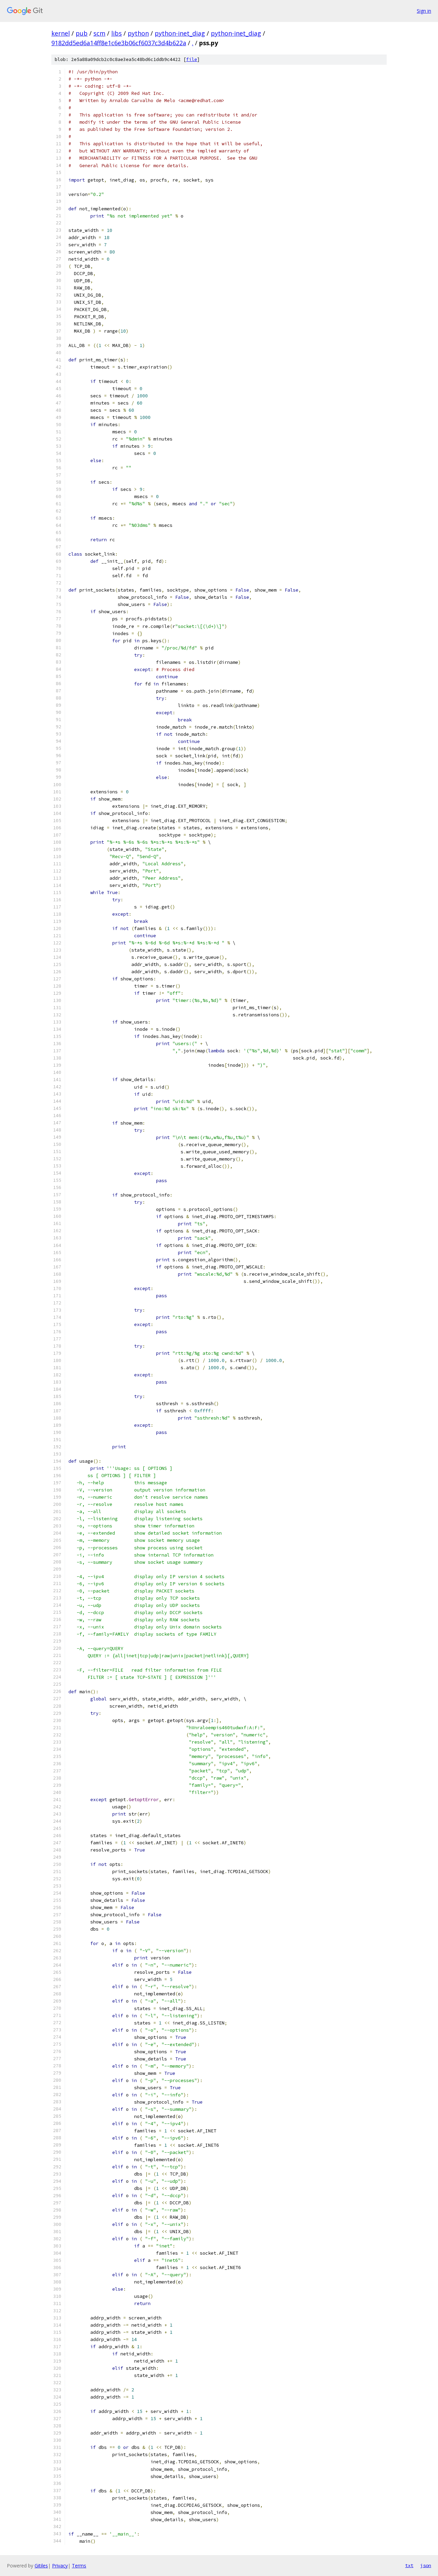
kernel (60, 33)
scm (99, 33)
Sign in (424, 11)
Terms (79, 2565)
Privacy (60, 2565)
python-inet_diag (180, 33)
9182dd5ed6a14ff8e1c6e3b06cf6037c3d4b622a (118, 43)
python (138, 33)
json (425, 2565)
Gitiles (41, 2565)
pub (82, 33)
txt (409, 2565)
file (191, 59)
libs (116, 33)
